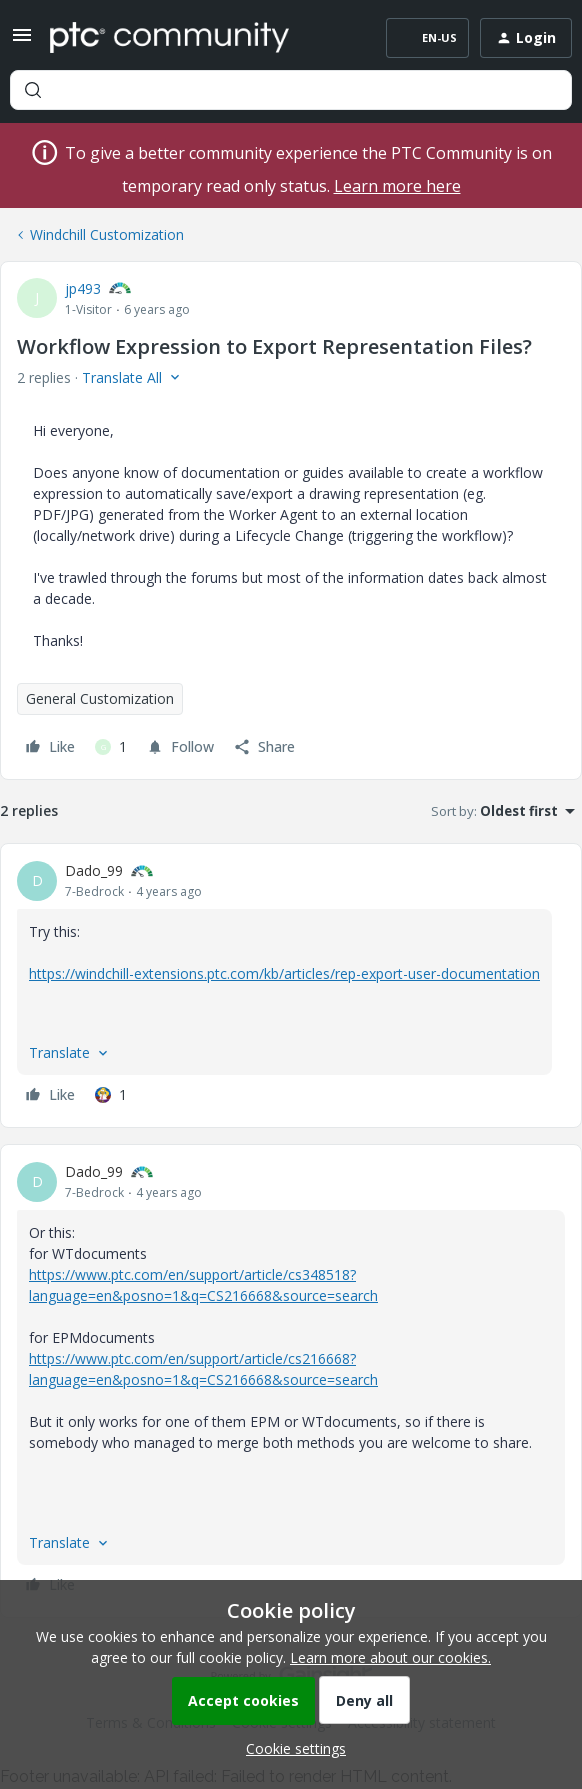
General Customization (100, 698)
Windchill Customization (107, 234)
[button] (22, 41)
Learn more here (397, 186)
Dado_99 (94, 870)
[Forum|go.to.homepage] (169, 38)
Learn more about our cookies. (390, 1657)
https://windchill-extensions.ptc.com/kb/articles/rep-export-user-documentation (284, 973)
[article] (291, 985)
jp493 (83, 288)
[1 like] (111, 747)
